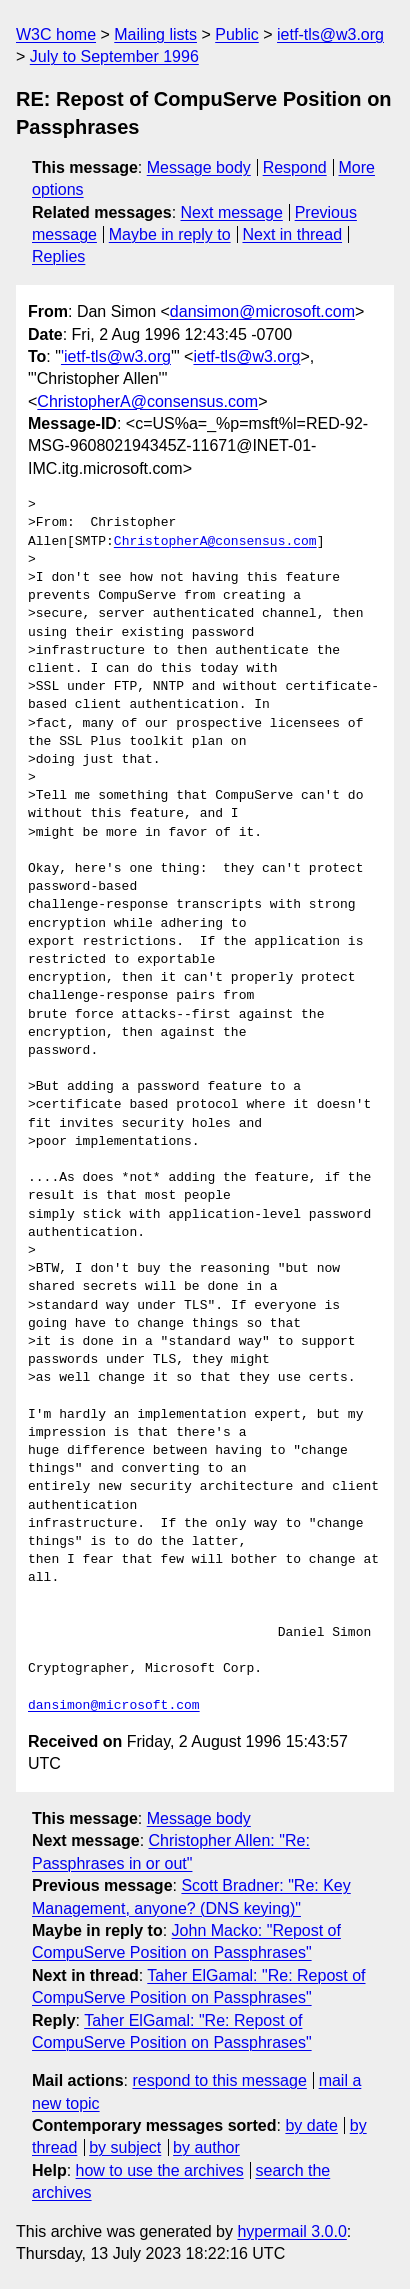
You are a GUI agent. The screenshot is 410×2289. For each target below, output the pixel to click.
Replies (58, 256)
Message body (199, 167)
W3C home (56, 34)
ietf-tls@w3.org (330, 34)
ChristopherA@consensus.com (147, 401)
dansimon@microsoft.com (262, 311)
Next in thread (292, 234)
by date (311, 2125)
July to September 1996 (114, 56)
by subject (125, 2147)
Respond (295, 167)
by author (206, 2147)
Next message (232, 212)
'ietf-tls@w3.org (116, 356)
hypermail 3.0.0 (291, 2231)
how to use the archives (160, 2170)
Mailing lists (155, 34)
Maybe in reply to (170, 234)
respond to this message (219, 2080)
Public (237, 34)
